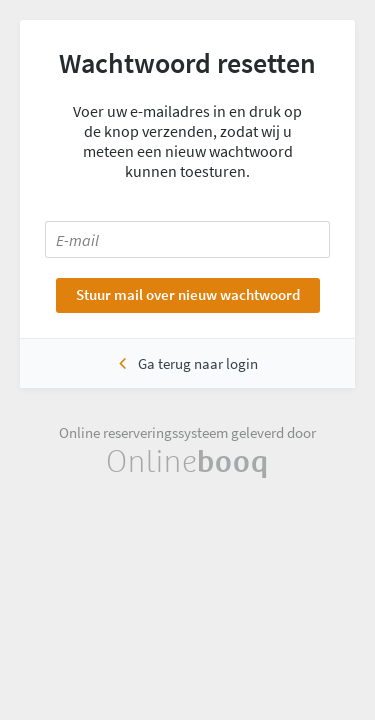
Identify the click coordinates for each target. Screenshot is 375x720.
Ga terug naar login (198, 363)
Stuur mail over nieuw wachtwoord (188, 294)
